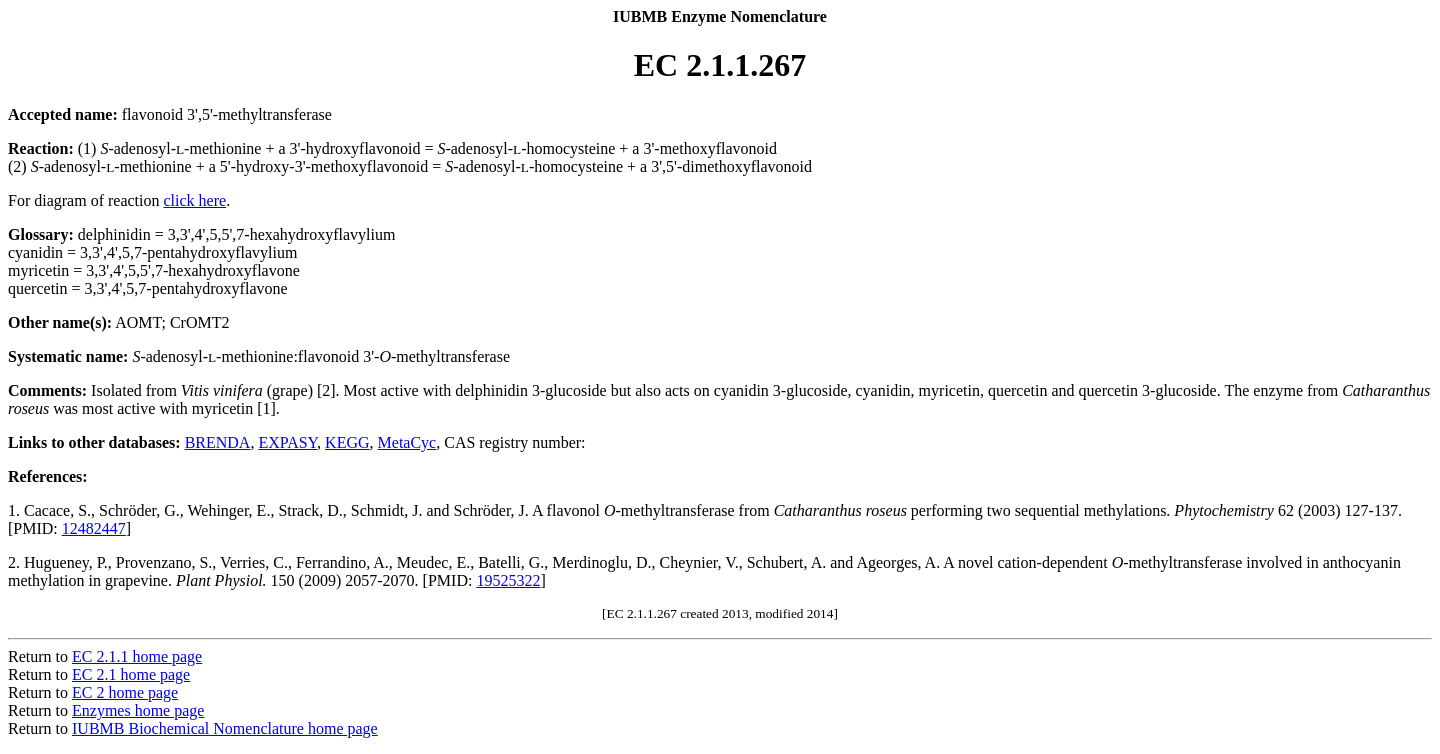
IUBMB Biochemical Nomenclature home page (225, 728)
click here (195, 200)
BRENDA (218, 442)
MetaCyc (407, 442)
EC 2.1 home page (131, 674)
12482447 (94, 528)
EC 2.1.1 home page (137, 656)
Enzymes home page (138, 710)
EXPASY (287, 442)
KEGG (347, 442)
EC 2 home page (125, 692)
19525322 (508, 580)
